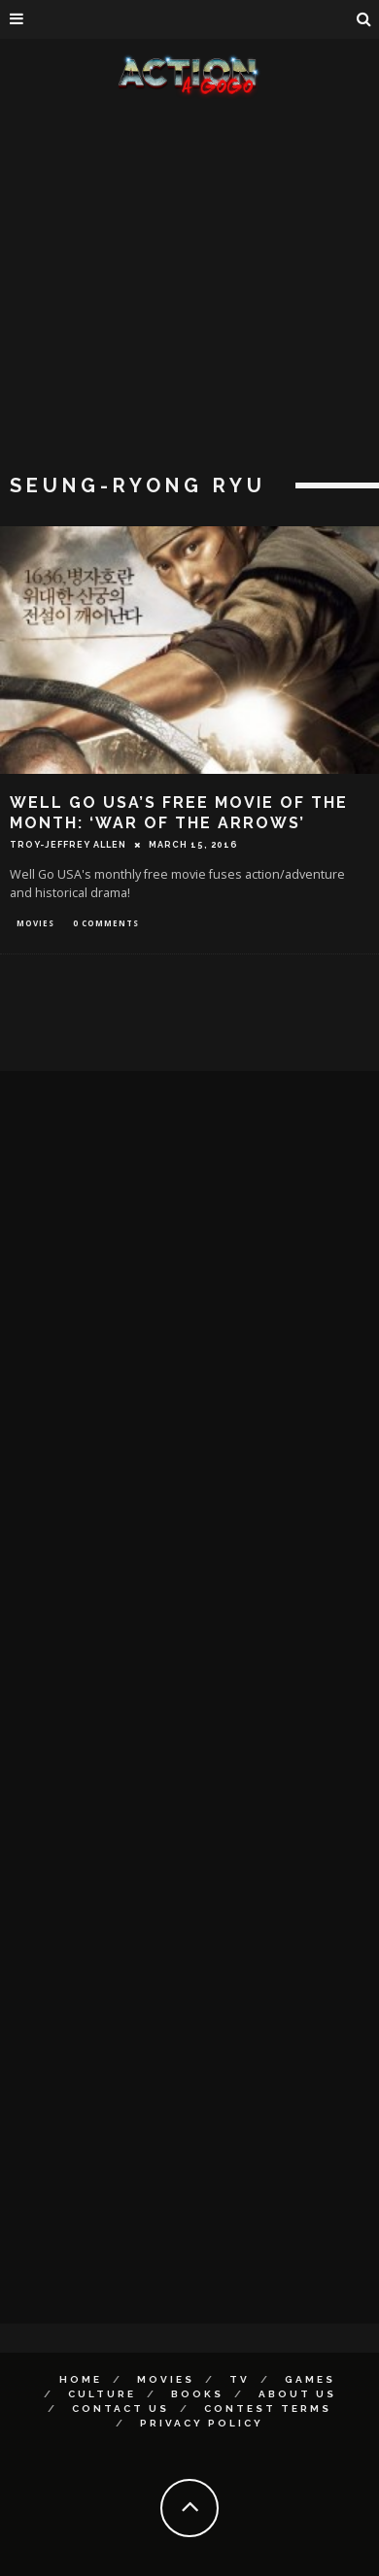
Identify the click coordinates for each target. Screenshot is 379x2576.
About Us (297, 2394)
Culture (102, 2394)
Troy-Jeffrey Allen (68, 845)
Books (197, 2394)
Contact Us (120, 2408)
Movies (35, 923)
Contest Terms (267, 2408)
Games (310, 2379)
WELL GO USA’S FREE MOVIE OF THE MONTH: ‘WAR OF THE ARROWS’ (179, 812)
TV (239, 2379)
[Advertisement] (182, 289)
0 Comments (106, 923)
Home (80, 2379)
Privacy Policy (201, 2423)
